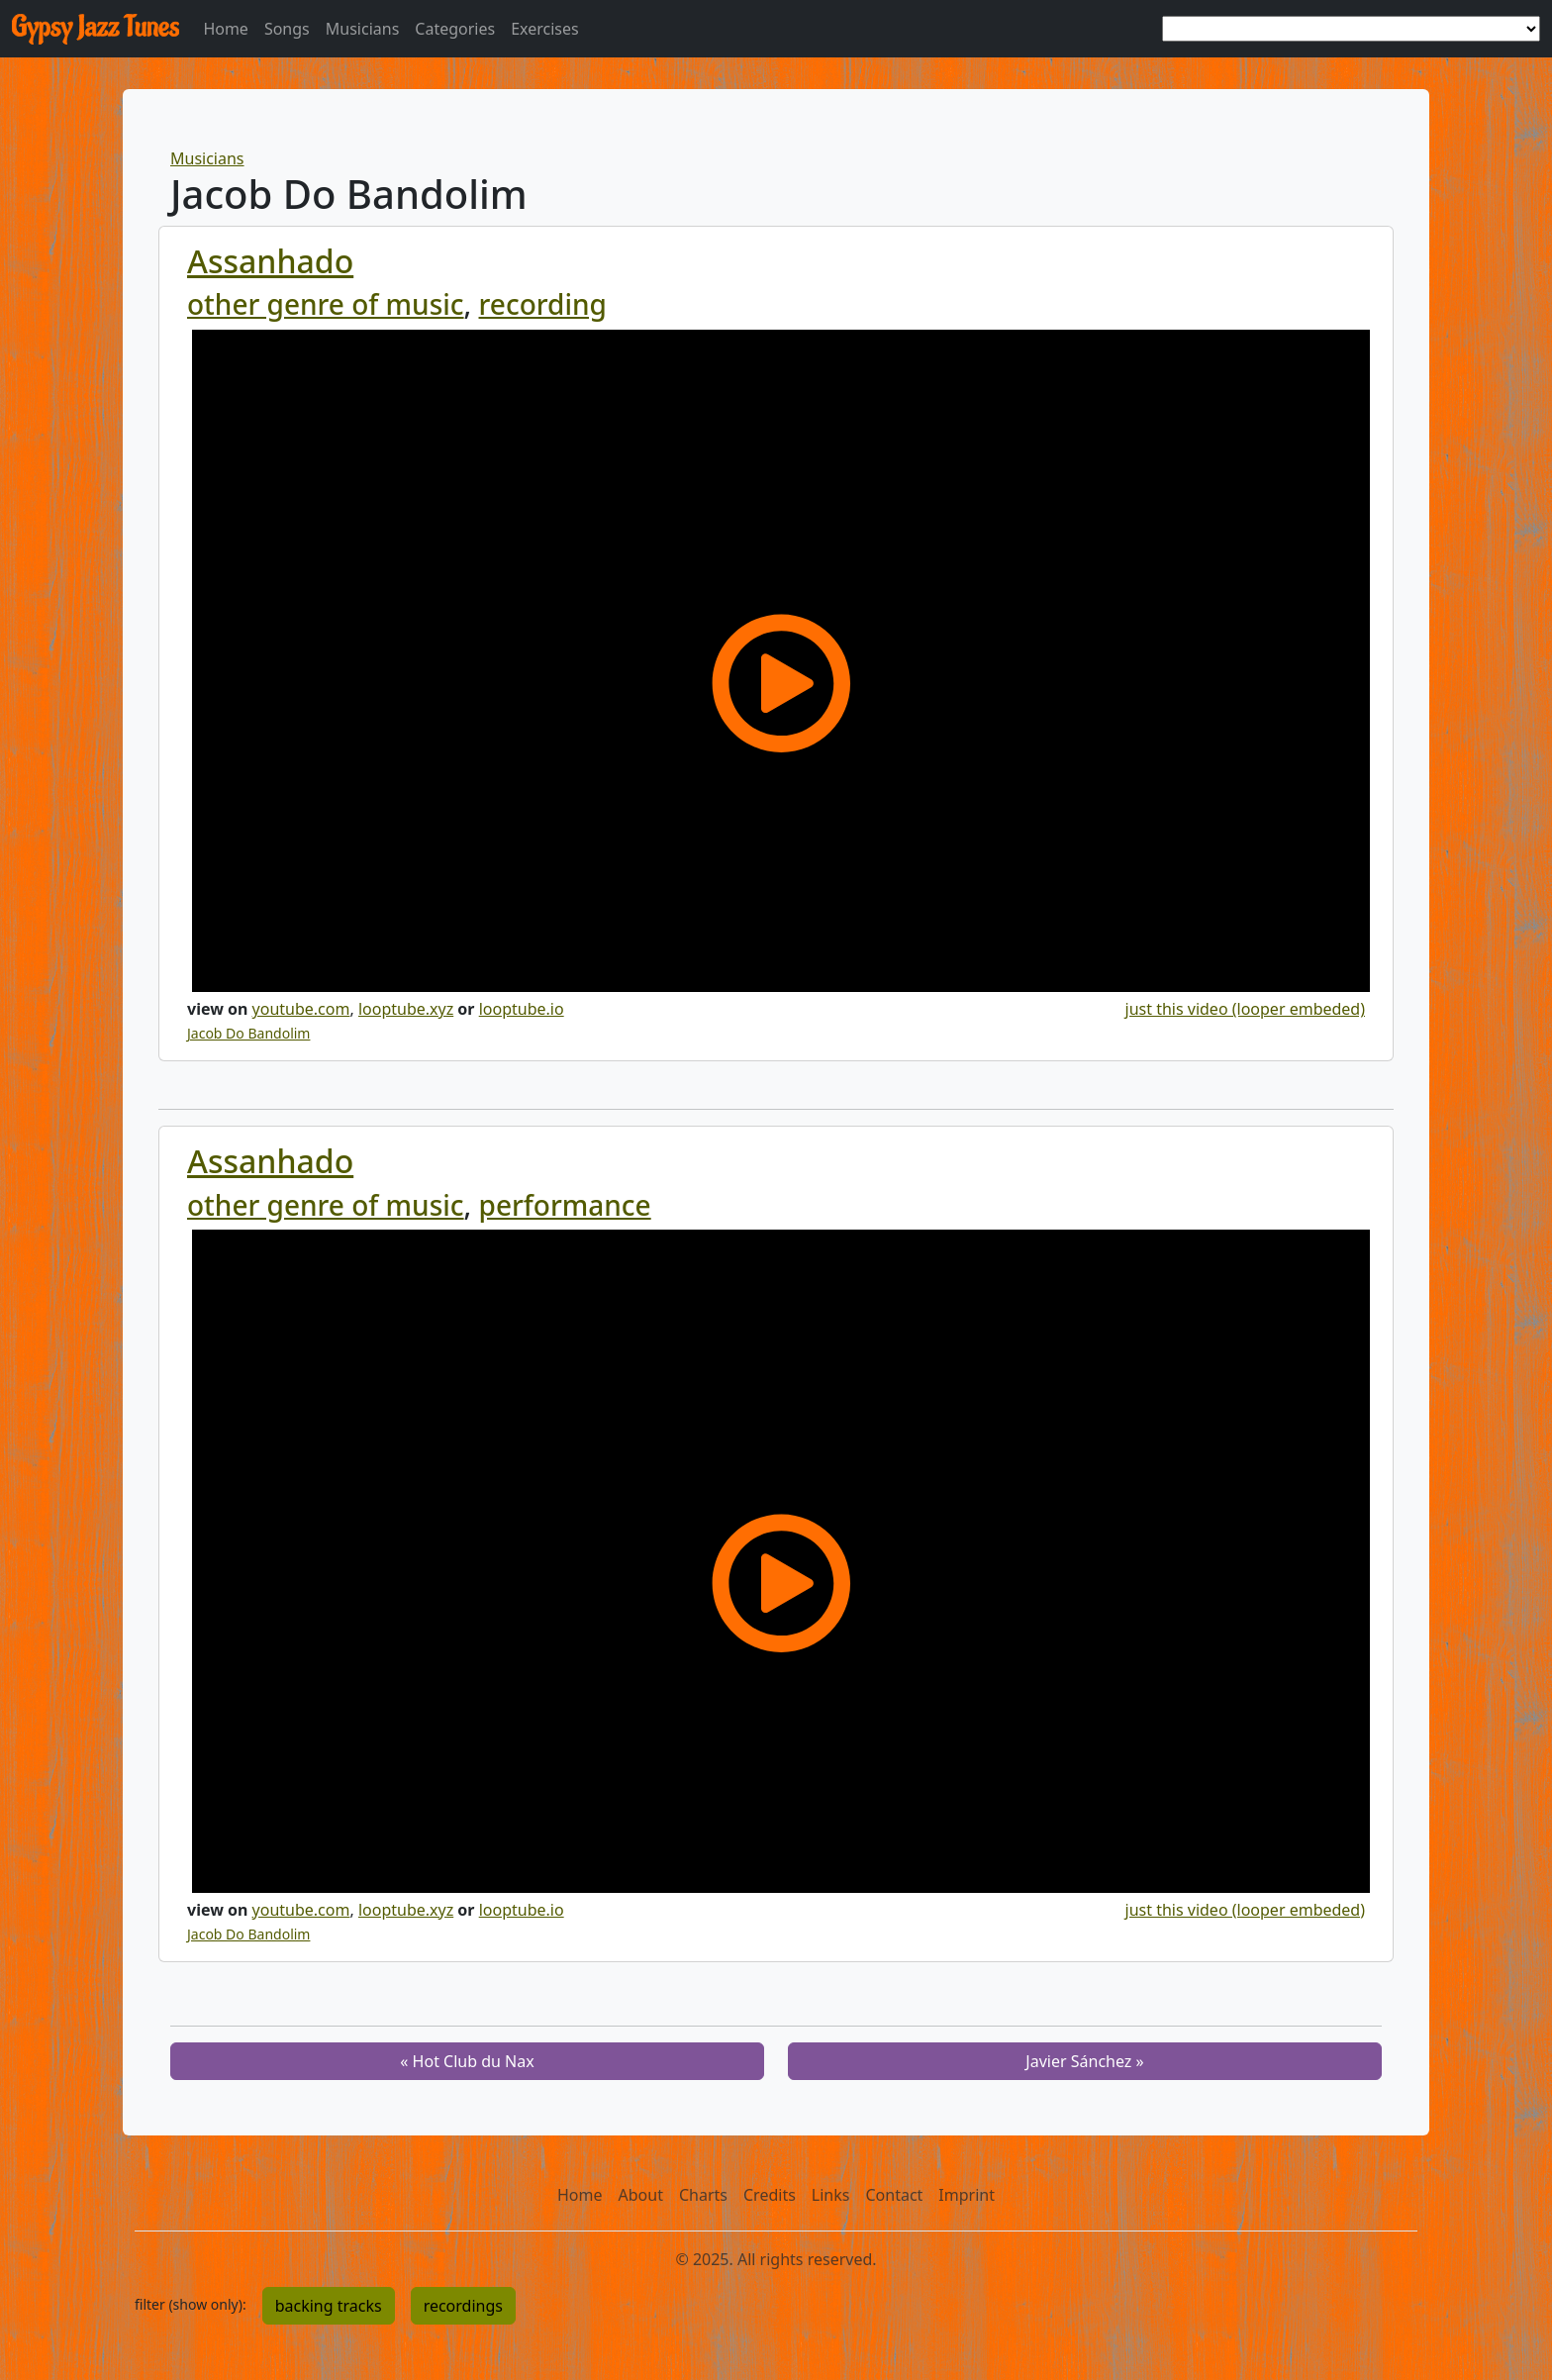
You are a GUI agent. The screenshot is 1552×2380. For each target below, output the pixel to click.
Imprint (966, 2195)
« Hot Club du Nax (467, 2061)
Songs (287, 29)
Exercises (545, 29)
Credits (769, 2195)
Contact (893, 2195)
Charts (703, 2195)
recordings (463, 2306)
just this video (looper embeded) (1245, 1009)
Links (831, 2195)
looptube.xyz (405, 1009)
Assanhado (270, 261)
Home (225, 29)
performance (565, 1205)
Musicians (363, 29)
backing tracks (328, 2306)
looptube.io (521, 1009)
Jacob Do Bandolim (248, 1033)
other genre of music (325, 304)
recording (543, 304)
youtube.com (301, 1009)
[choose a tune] (1351, 29)
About (641, 2195)
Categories (455, 29)
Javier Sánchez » (1084, 2061)
